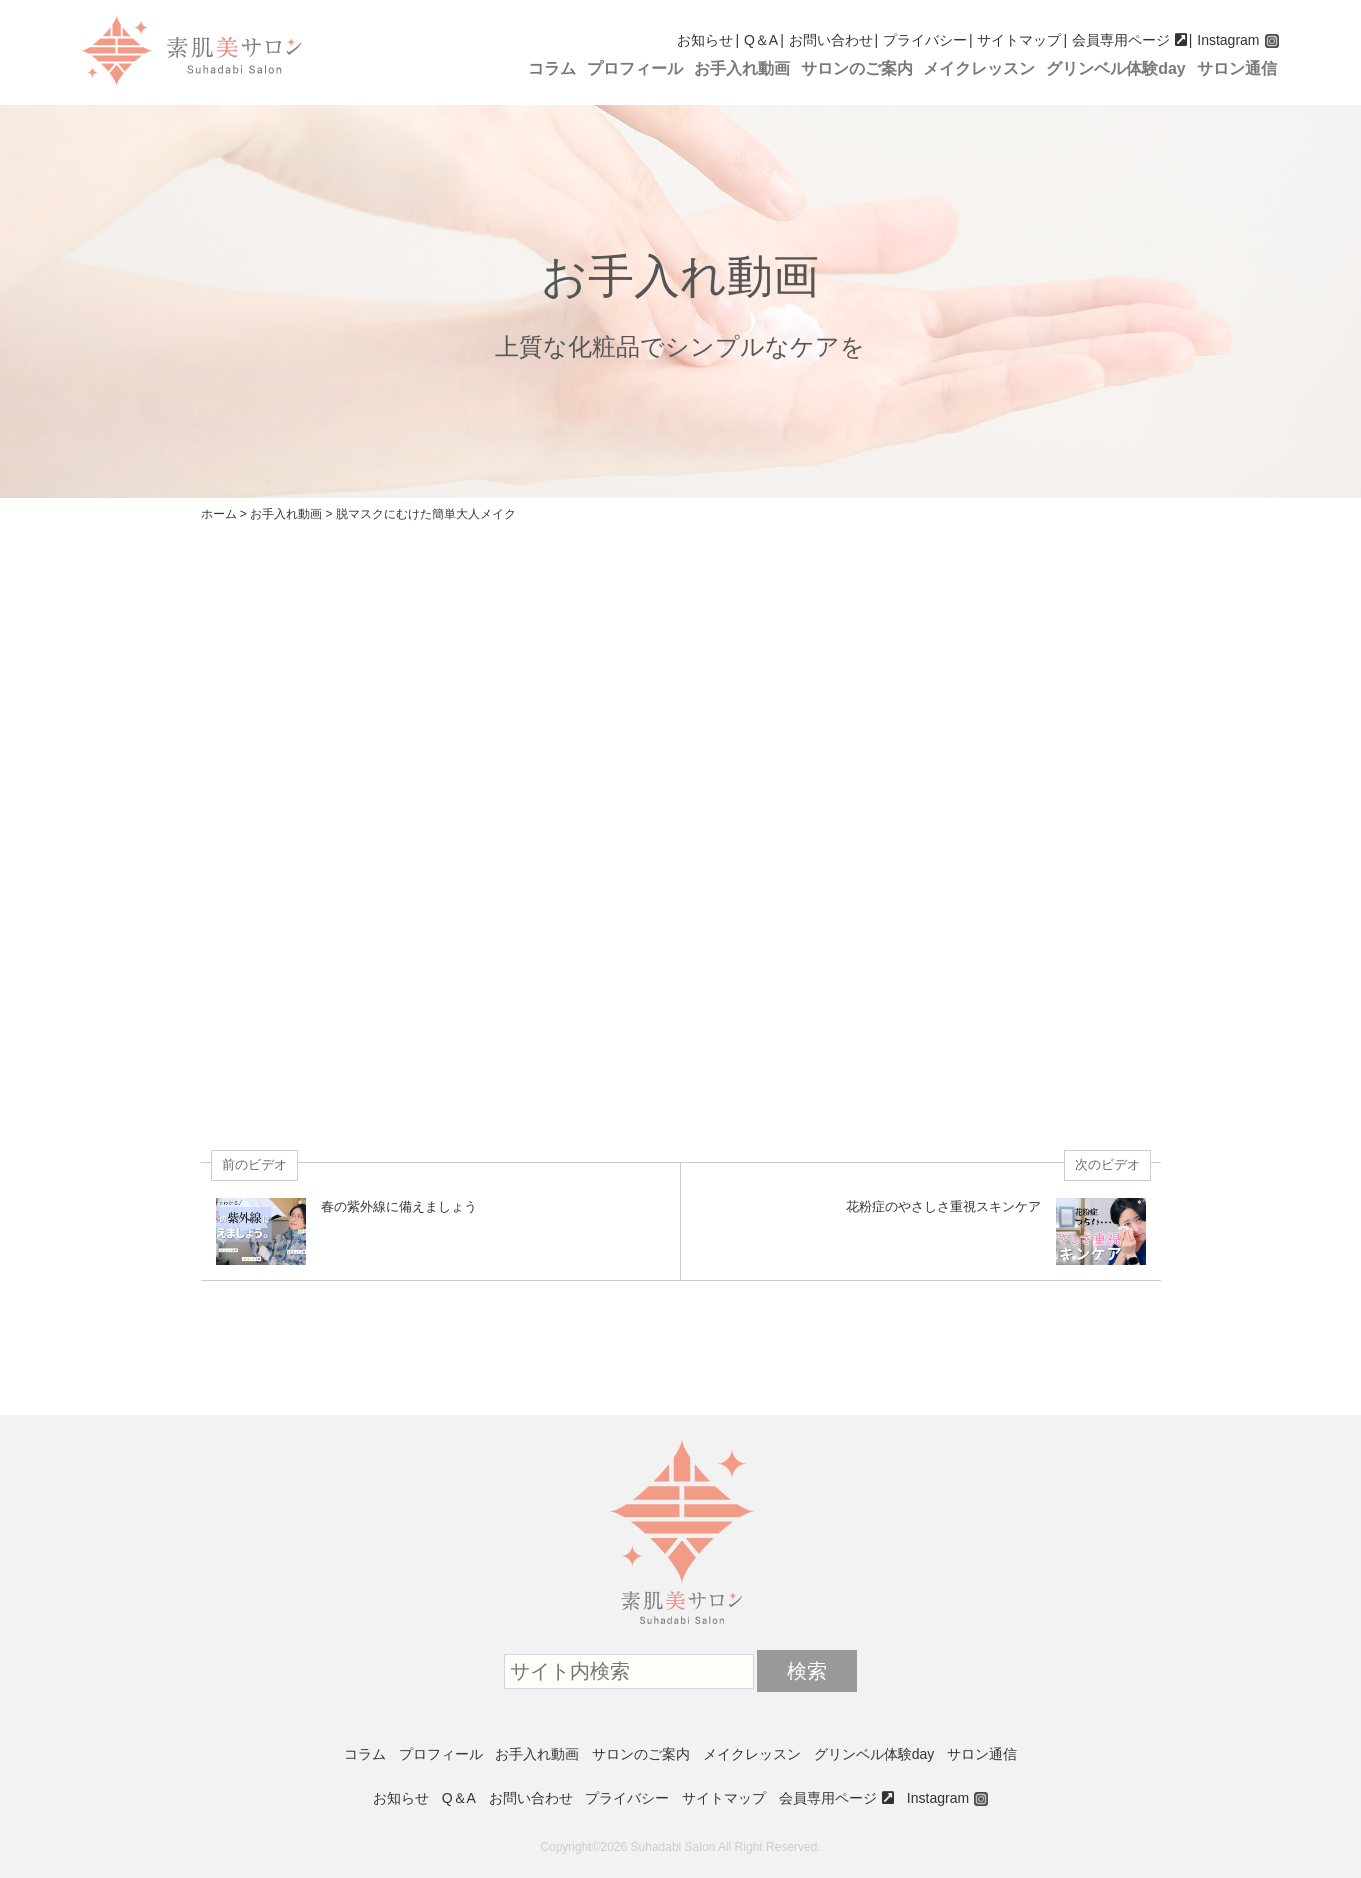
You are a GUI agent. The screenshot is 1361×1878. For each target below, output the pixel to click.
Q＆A (761, 40)
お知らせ (705, 40)
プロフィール (635, 68)
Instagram (1228, 40)
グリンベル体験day (1116, 68)
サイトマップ (1019, 40)
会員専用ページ (1121, 40)
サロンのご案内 (857, 68)
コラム (552, 68)
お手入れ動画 (742, 68)
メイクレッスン (979, 68)
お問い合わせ (831, 40)
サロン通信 (1237, 68)
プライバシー (925, 40)
